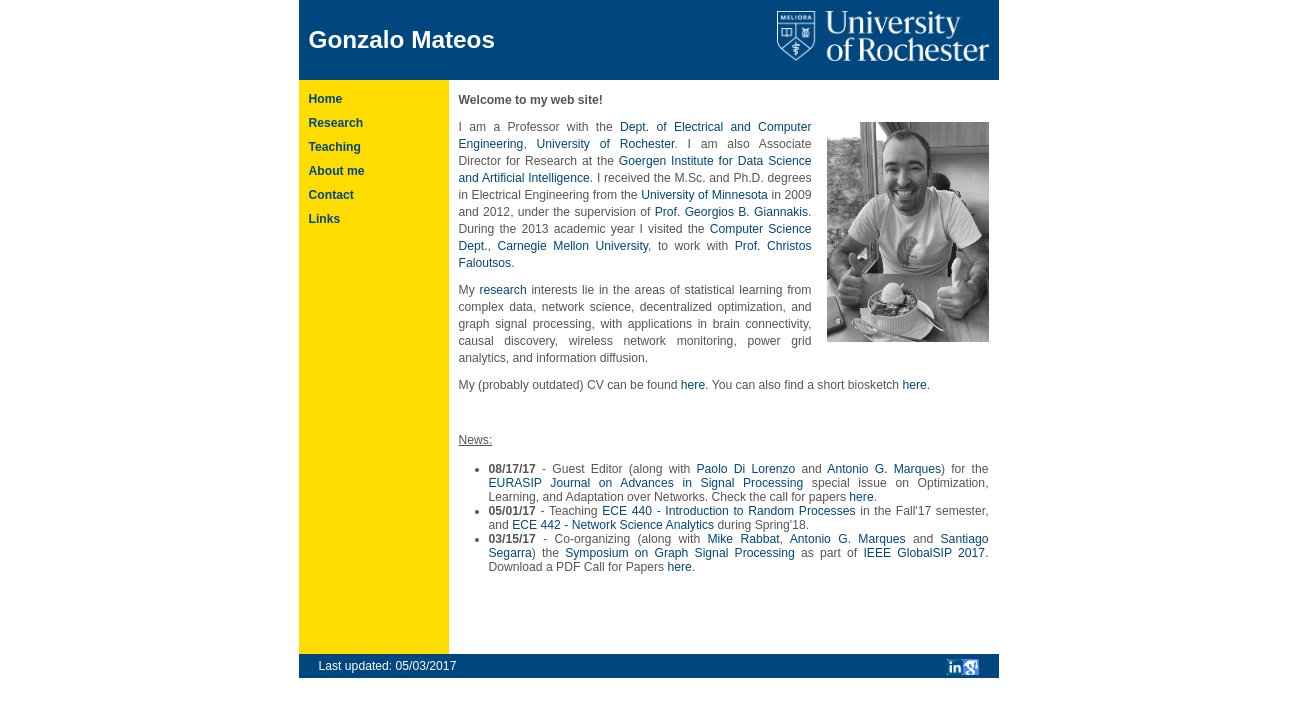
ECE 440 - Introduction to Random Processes (728, 511)
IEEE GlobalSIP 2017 (924, 553)
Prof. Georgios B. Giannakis (731, 212)
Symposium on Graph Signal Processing (680, 553)
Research (336, 123)
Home (326, 99)
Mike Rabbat (743, 539)
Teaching (335, 147)
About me (337, 171)
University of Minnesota (704, 195)
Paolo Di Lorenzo (746, 469)
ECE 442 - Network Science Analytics (613, 525)
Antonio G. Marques (884, 469)
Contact (331, 195)
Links (325, 219)
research (502, 290)
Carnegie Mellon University (572, 246)
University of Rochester (606, 144)
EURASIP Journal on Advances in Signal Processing (646, 483)
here (693, 385)
